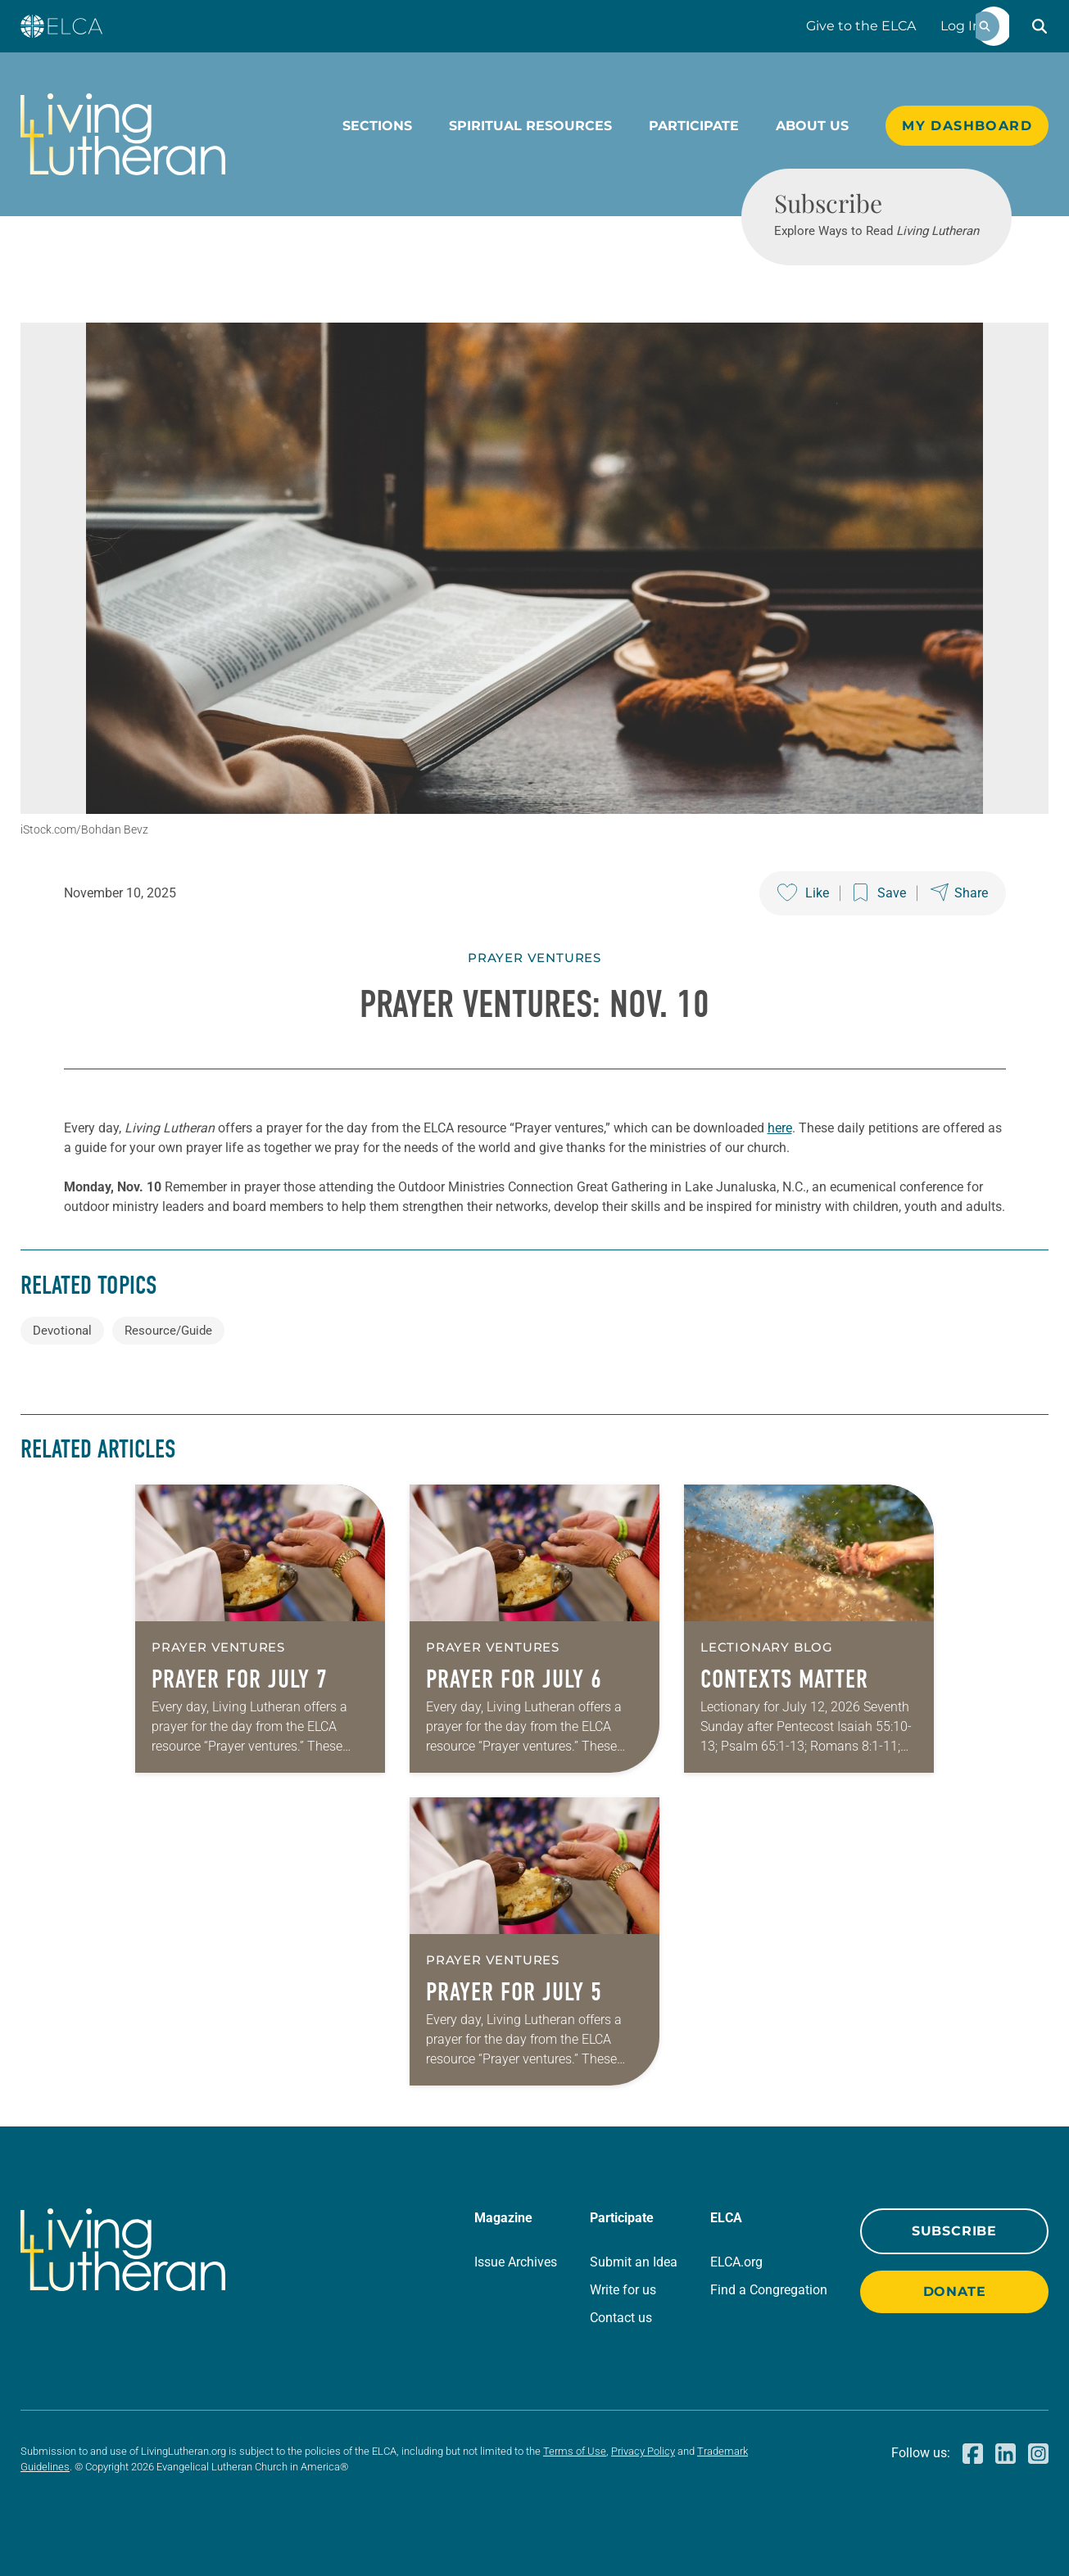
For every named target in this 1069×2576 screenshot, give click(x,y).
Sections (377, 125)
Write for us (623, 2290)
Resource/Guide (168, 1330)
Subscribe (954, 2231)
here (780, 1128)
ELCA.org (736, 2262)
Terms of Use (574, 2451)
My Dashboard (967, 125)
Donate (954, 2291)
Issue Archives (515, 2262)
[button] (1039, 26)
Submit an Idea (633, 2262)
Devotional (62, 1330)
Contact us (621, 2317)
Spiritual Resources (530, 125)
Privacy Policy (643, 2451)
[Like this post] (803, 893)
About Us (812, 125)
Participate (694, 125)
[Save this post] (880, 893)
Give (861, 26)
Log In (960, 26)
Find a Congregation (768, 2290)
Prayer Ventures (534, 957)
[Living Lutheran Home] (122, 134)
